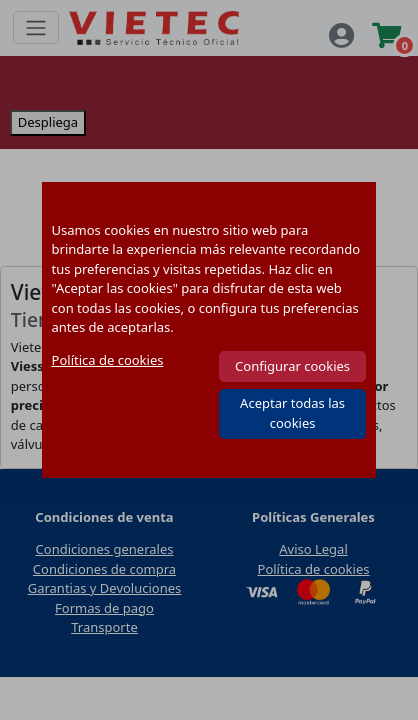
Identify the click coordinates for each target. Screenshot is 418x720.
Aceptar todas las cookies (292, 413)
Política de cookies (108, 360)
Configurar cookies (292, 366)
